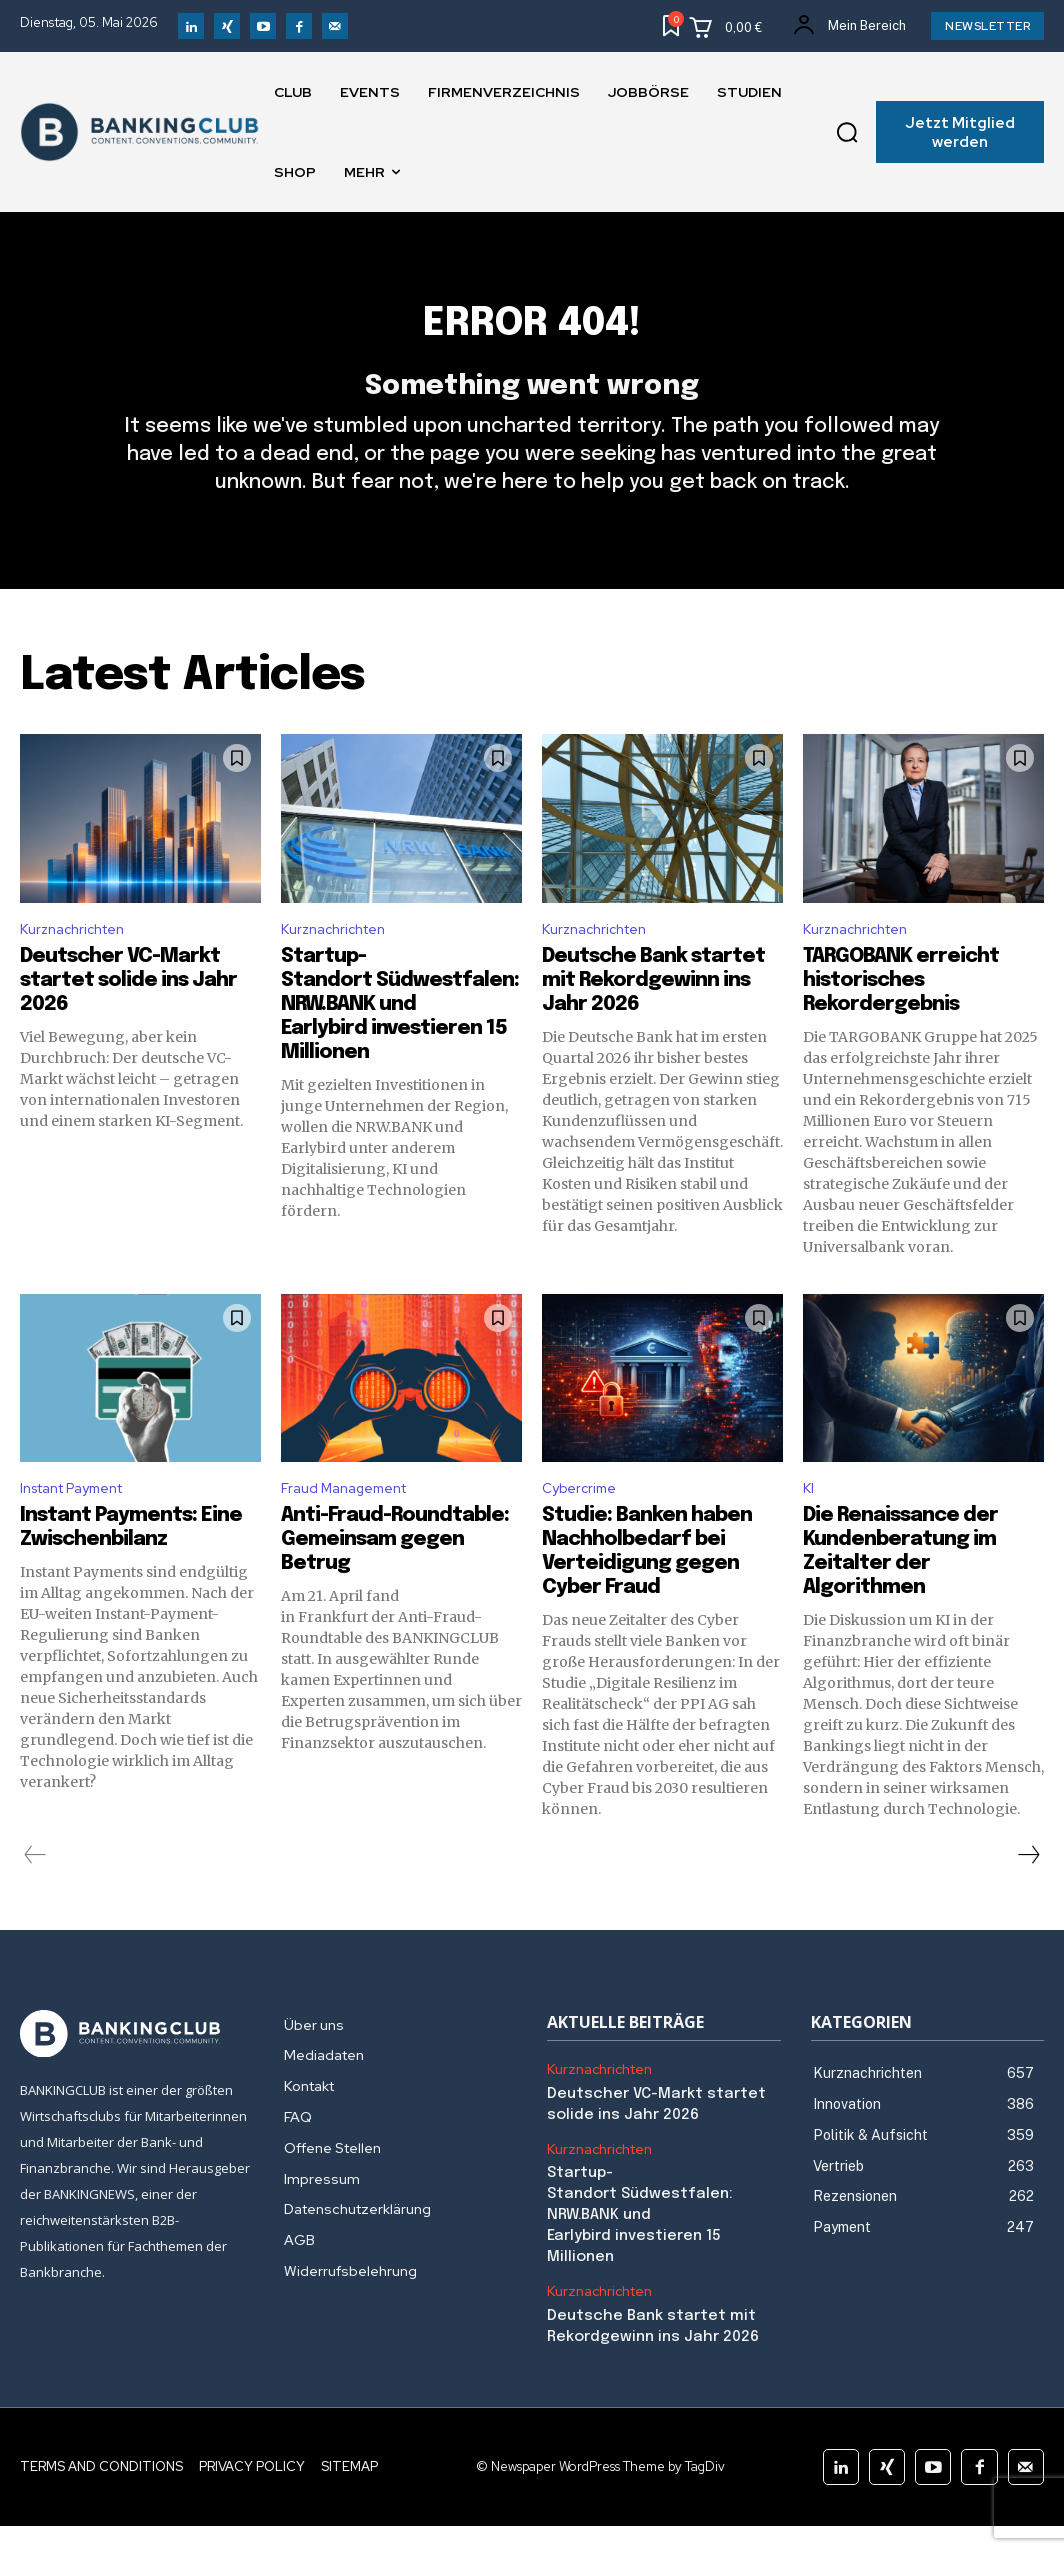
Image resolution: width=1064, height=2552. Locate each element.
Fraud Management (353, 1528)
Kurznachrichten (79, 965)
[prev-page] (35, 1897)
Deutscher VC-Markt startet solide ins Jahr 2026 (128, 1017)
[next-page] (1028, 1897)
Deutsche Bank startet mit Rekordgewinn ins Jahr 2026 (653, 1017)
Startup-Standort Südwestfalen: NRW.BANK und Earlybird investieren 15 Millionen (400, 1041)
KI (809, 1528)
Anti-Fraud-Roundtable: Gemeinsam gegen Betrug (395, 1581)
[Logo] (137, 2076)
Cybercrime (583, 1528)
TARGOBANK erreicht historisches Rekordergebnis (901, 1017)
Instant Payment (82, 1528)
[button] (848, 132)
